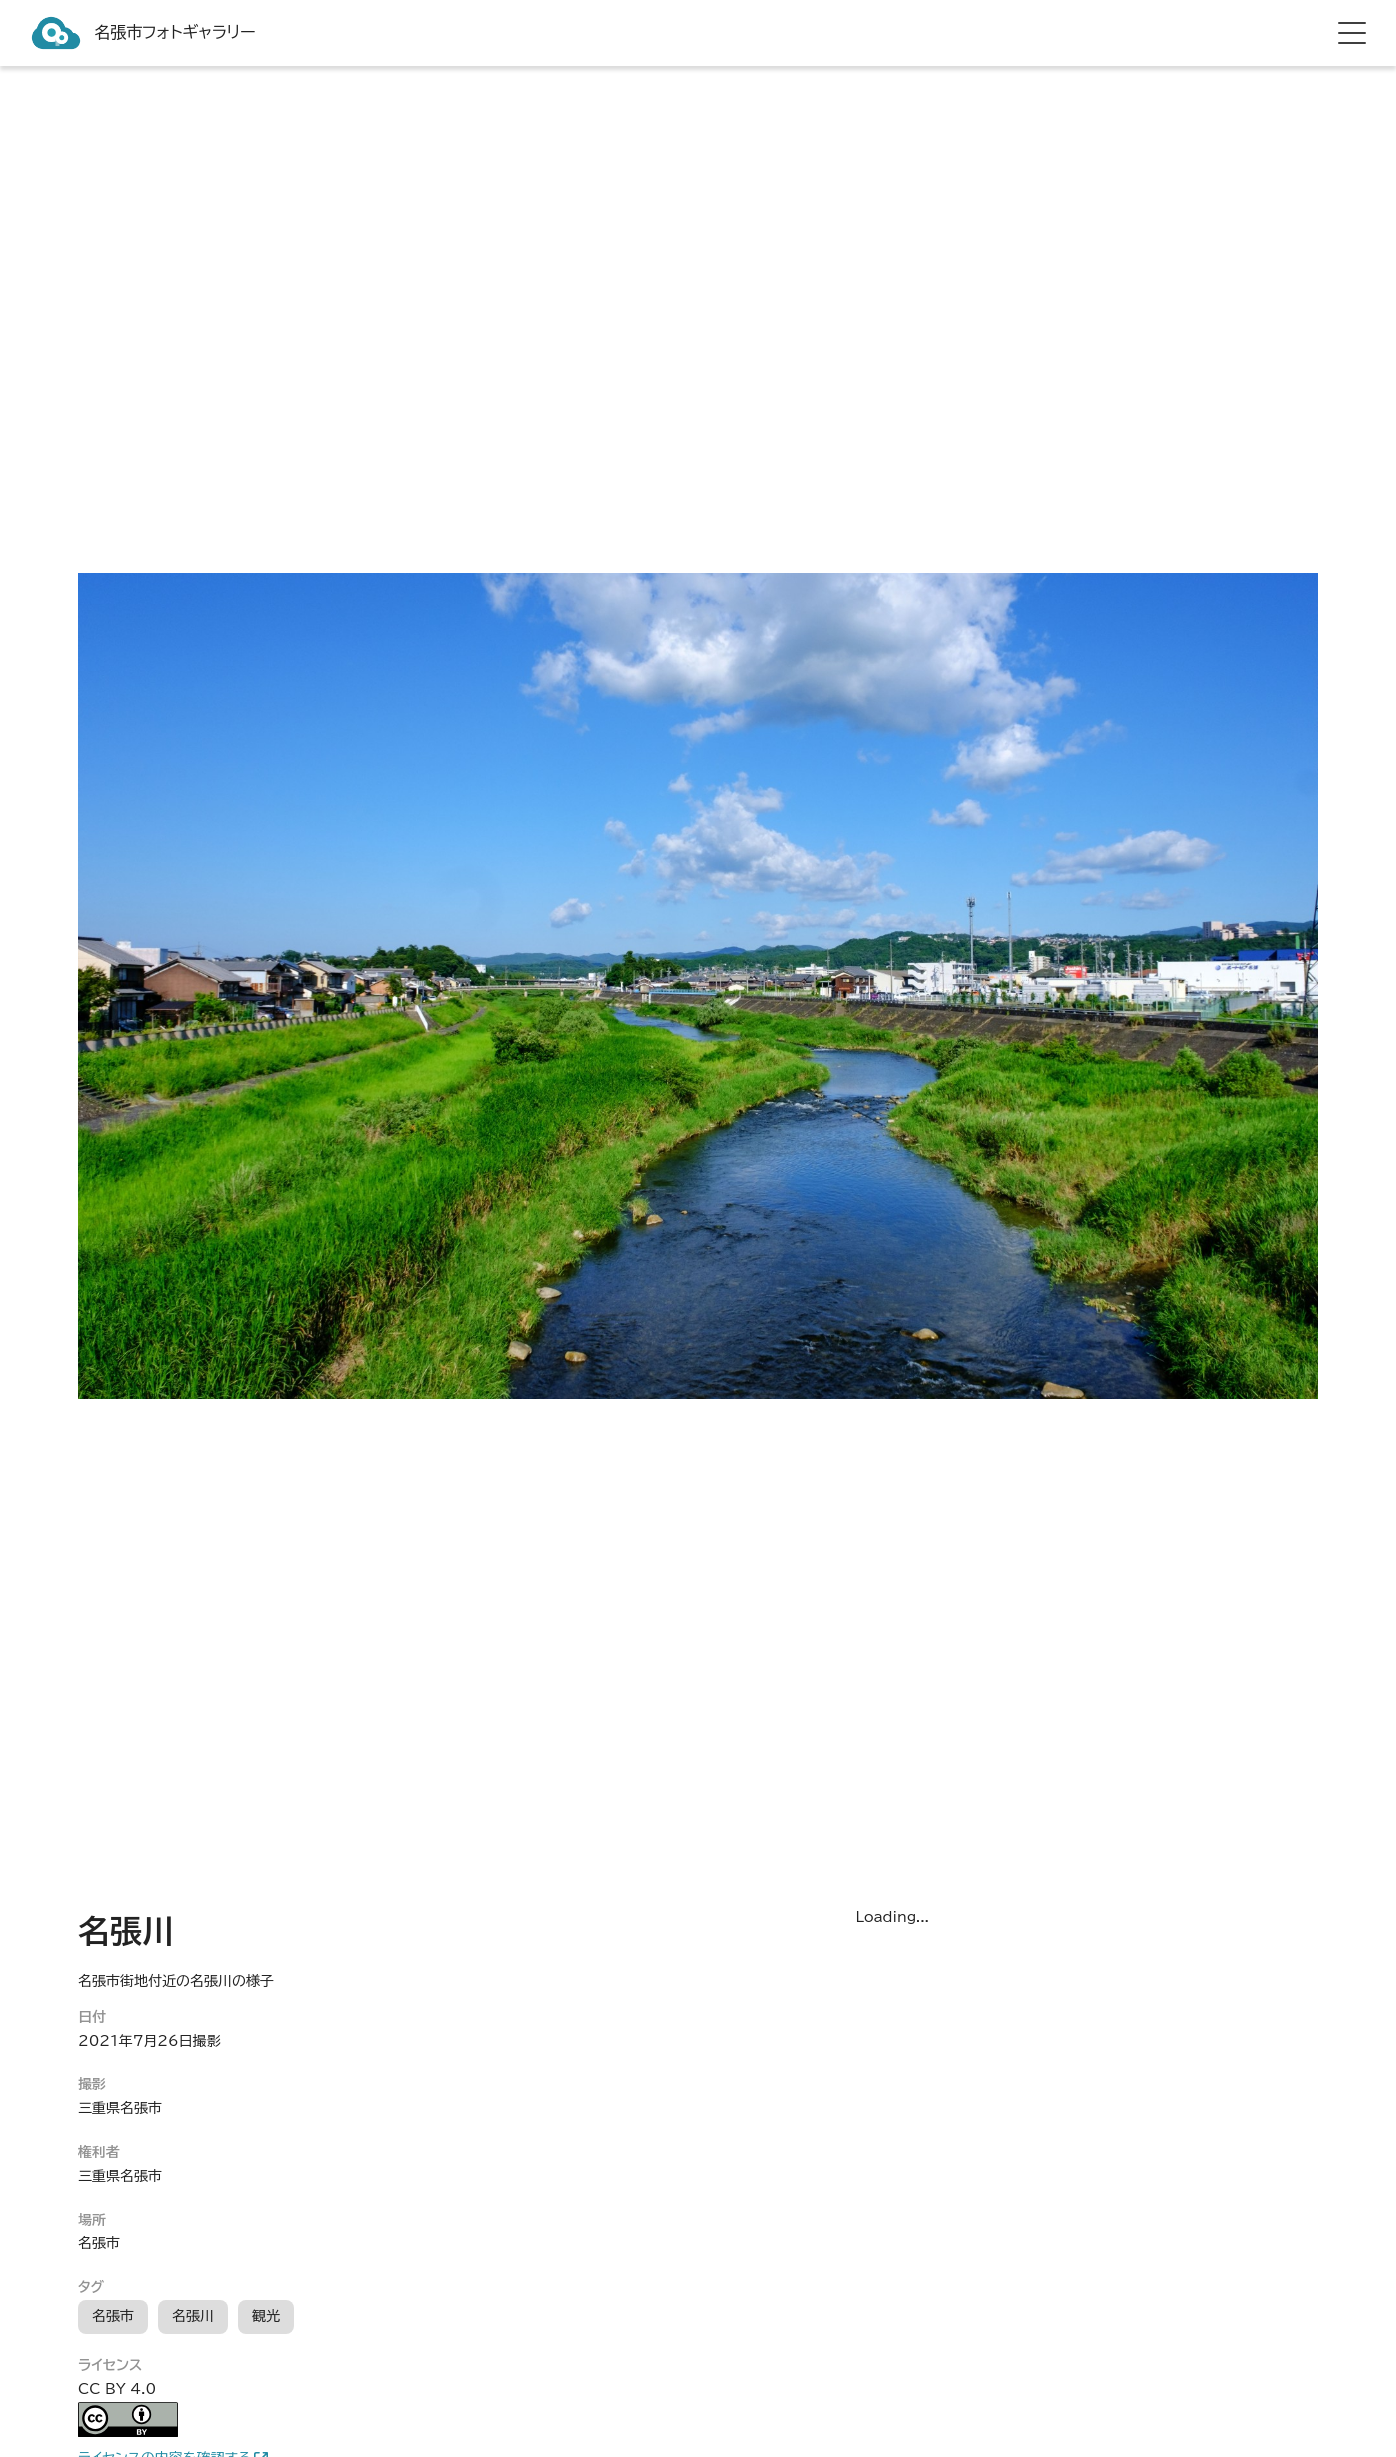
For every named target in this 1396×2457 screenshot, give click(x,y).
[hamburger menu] (1352, 33)
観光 (266, 2316)
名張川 (193, 2316)
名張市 (113, 2316)
